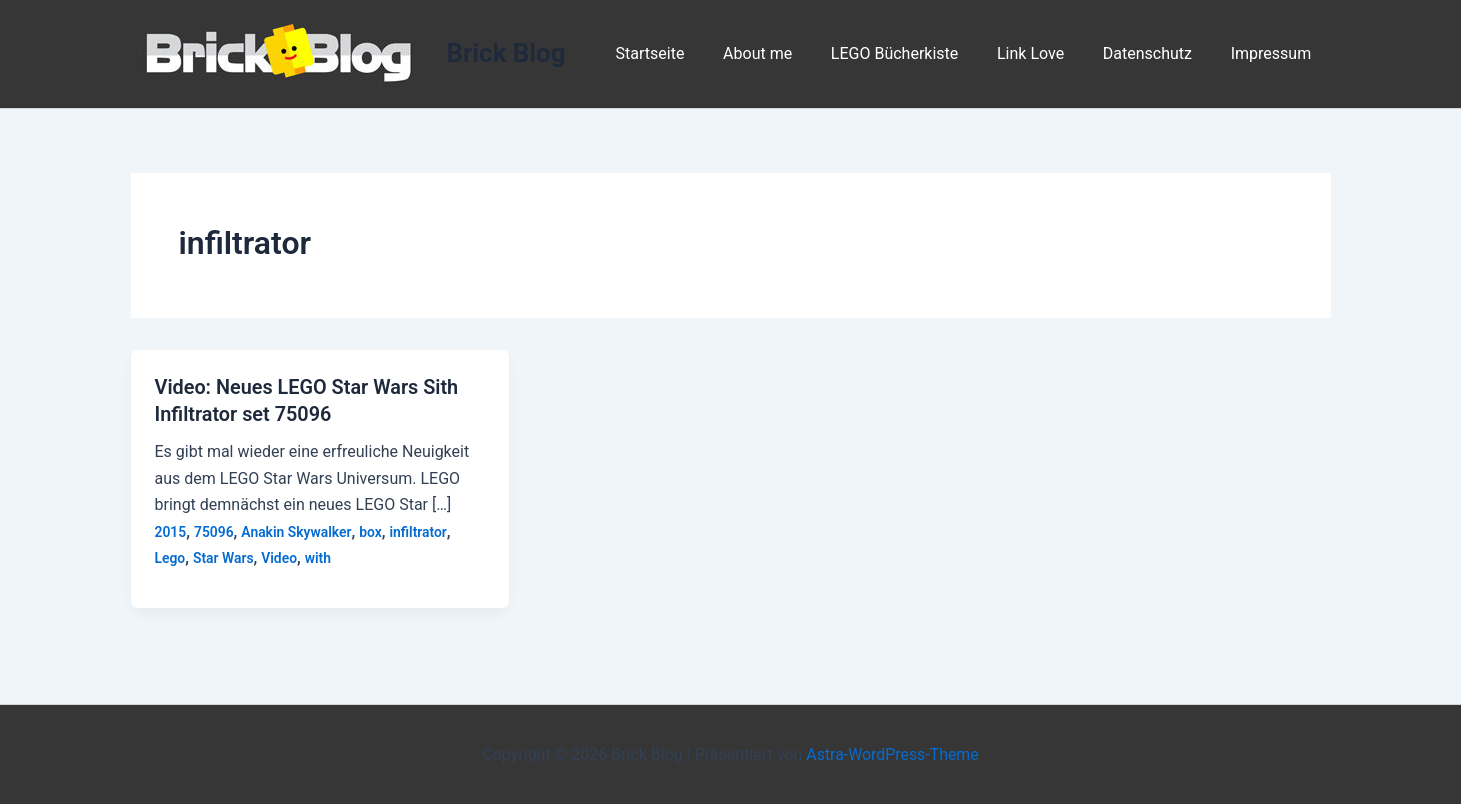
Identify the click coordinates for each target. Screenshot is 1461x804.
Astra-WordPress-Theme (893, 753)
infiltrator (420, 530)
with (319, 556)
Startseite (686, 53)
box (372, 530)
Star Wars (223, 556)
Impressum (1274, 53)
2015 (171, 530)
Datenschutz (1157, 53)
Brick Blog (506, 53)
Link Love (1047, 53)
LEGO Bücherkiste (917, 53)
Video (280, 556)
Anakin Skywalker (297, 530)
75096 (214, 530)
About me (787, 53)
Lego (170, 556)
